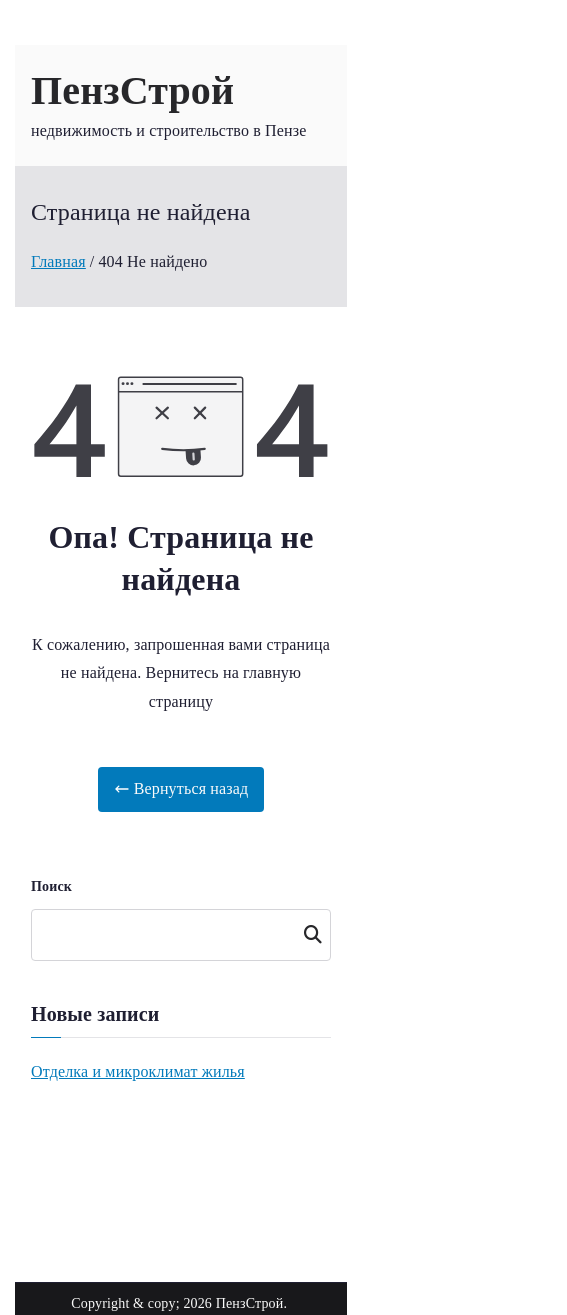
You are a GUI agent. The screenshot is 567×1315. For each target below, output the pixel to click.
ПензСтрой (132, 90)
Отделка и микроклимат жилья (138, 1071)
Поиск (51, 886)
